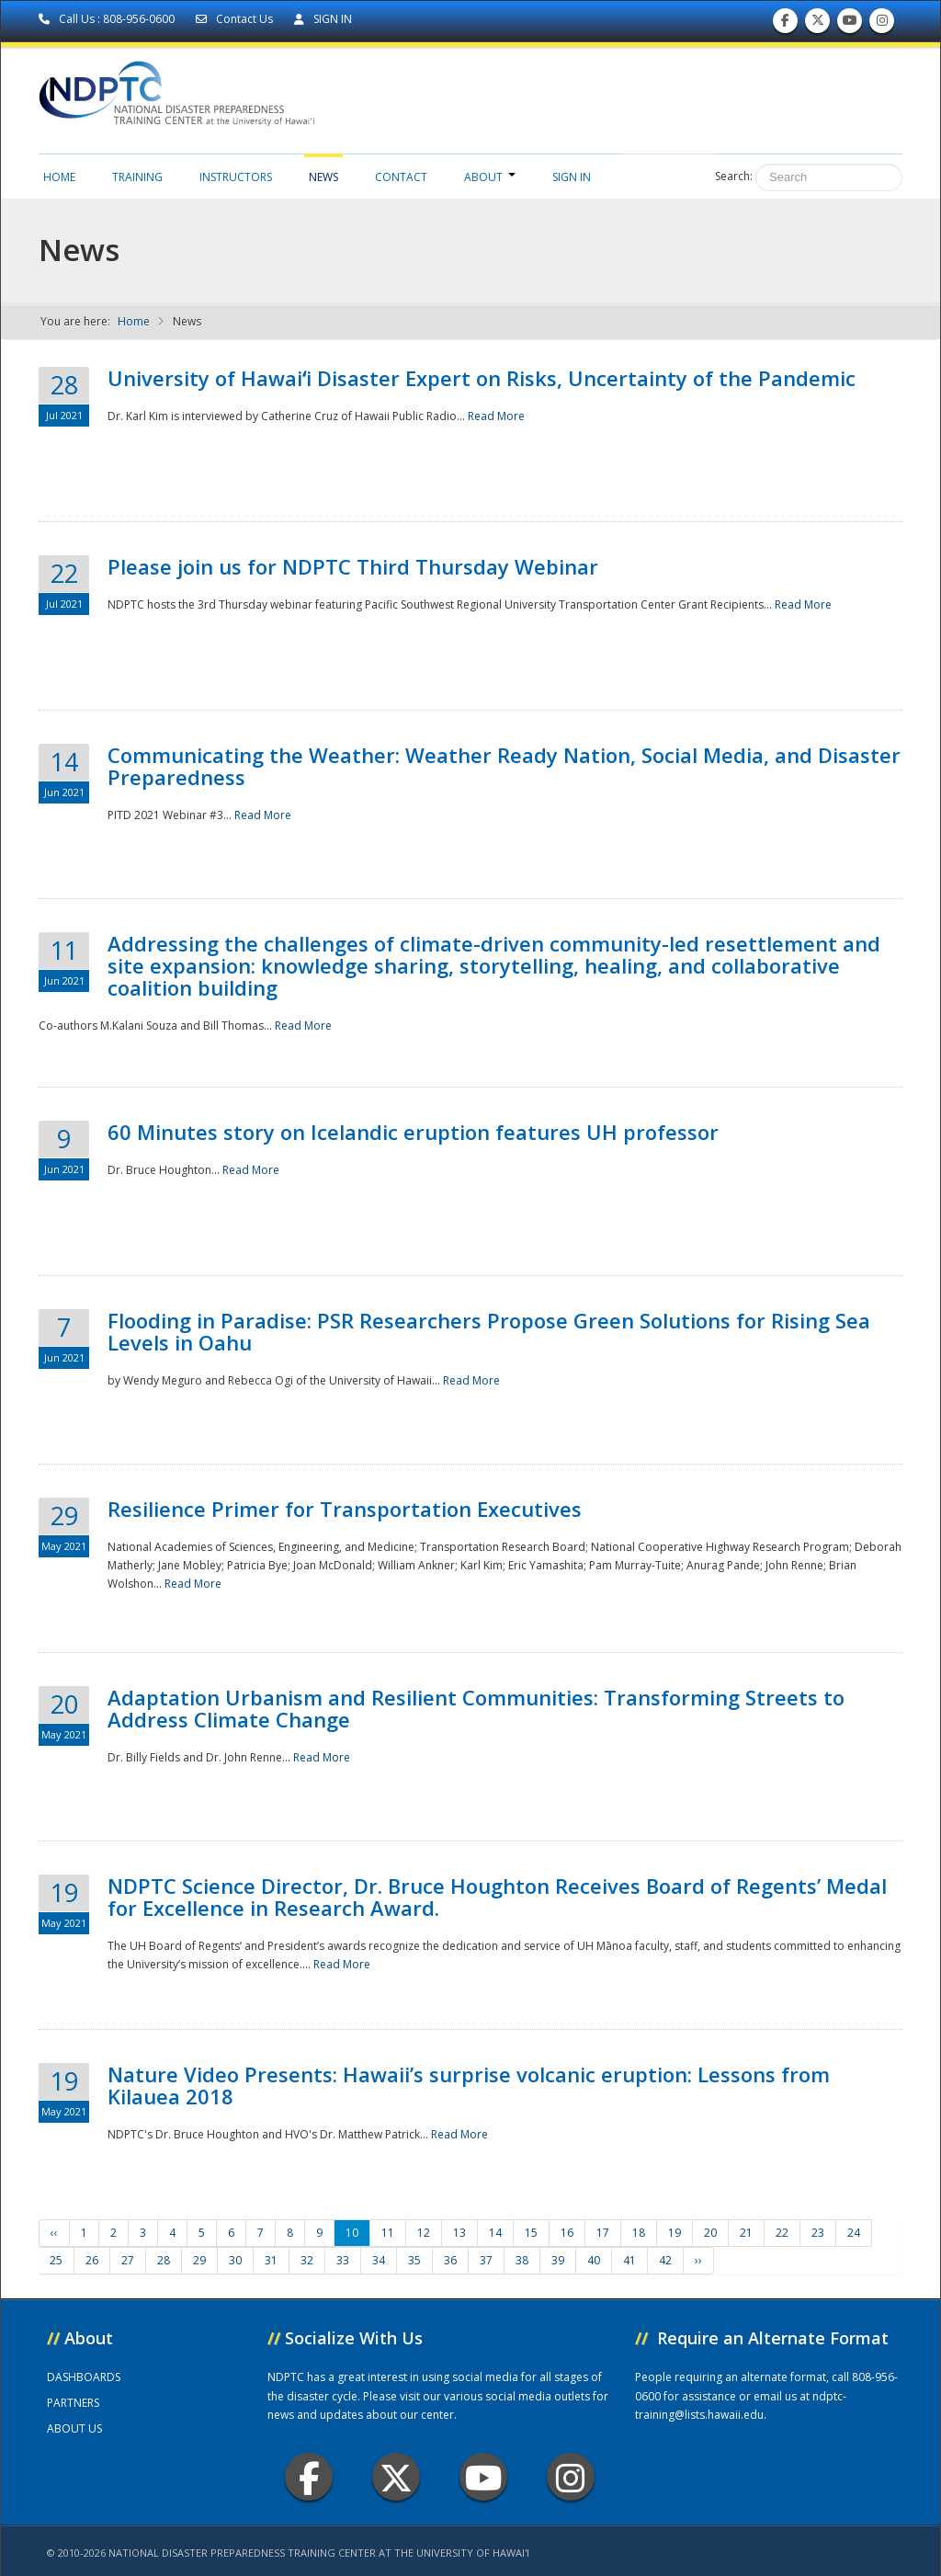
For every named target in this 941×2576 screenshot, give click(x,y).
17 (602, 2232)
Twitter (396, 2477)
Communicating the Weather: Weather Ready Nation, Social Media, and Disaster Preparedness (504, 766)
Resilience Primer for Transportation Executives (345, 1508)
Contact (401, 177)
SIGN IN (323, 19)
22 (782, 2232)
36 (450, 2260)
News (323, 177)
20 (710, 2232)
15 (531, 2232)
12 (423, 2232)
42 (665, 2260)
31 (271, 2260)
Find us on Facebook (785, 24)
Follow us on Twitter (817, 24)
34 (378, 2260)
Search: (734, 176)
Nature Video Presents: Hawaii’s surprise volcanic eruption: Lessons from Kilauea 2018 (469, 2085)
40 (593, 2260)
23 (817, 2232)
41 (629, 2260)
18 (638, 2232)
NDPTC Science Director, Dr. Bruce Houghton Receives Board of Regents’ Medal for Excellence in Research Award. (497, 1896)
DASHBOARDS (83, 2377)
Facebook (309, 2477)
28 (163, 2260)
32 (306, 2260)
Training (137, 177)
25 (56, 2260)
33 (342, 2260)
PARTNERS (73, 2403)
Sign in (571, 177)
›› (698, 2260)
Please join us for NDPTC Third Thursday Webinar (353, 566)
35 (414, 2260)
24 (853, 2232)
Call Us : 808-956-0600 (108, 19)
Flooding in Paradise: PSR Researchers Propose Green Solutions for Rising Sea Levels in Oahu (489, 1331)
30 (235, 2260)
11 (387, 2232)
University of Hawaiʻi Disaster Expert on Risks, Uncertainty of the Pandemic (482, 378)
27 (127, 2260)
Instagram (570, 2477)
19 (674, 2232)
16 (567, 2232)
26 (91, 2260)
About (490, 177)
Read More (496, 416)
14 (495, 2232)
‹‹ (54, 2232)
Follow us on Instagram (882, 24)
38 (522, 2260)
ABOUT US (74, 2428)
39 (557, 2260)
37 (486, 2260)
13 (459, 2232)
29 (199, 2260)
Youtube (484, 2477)
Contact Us (236, 19)
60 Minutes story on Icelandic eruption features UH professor (413, 1132)
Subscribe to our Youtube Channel (850, 24)
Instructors (235, 177)
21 (746, 2232)
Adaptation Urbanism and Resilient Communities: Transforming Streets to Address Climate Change (476, 1708)
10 (352, 2232)
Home (59, 177)
